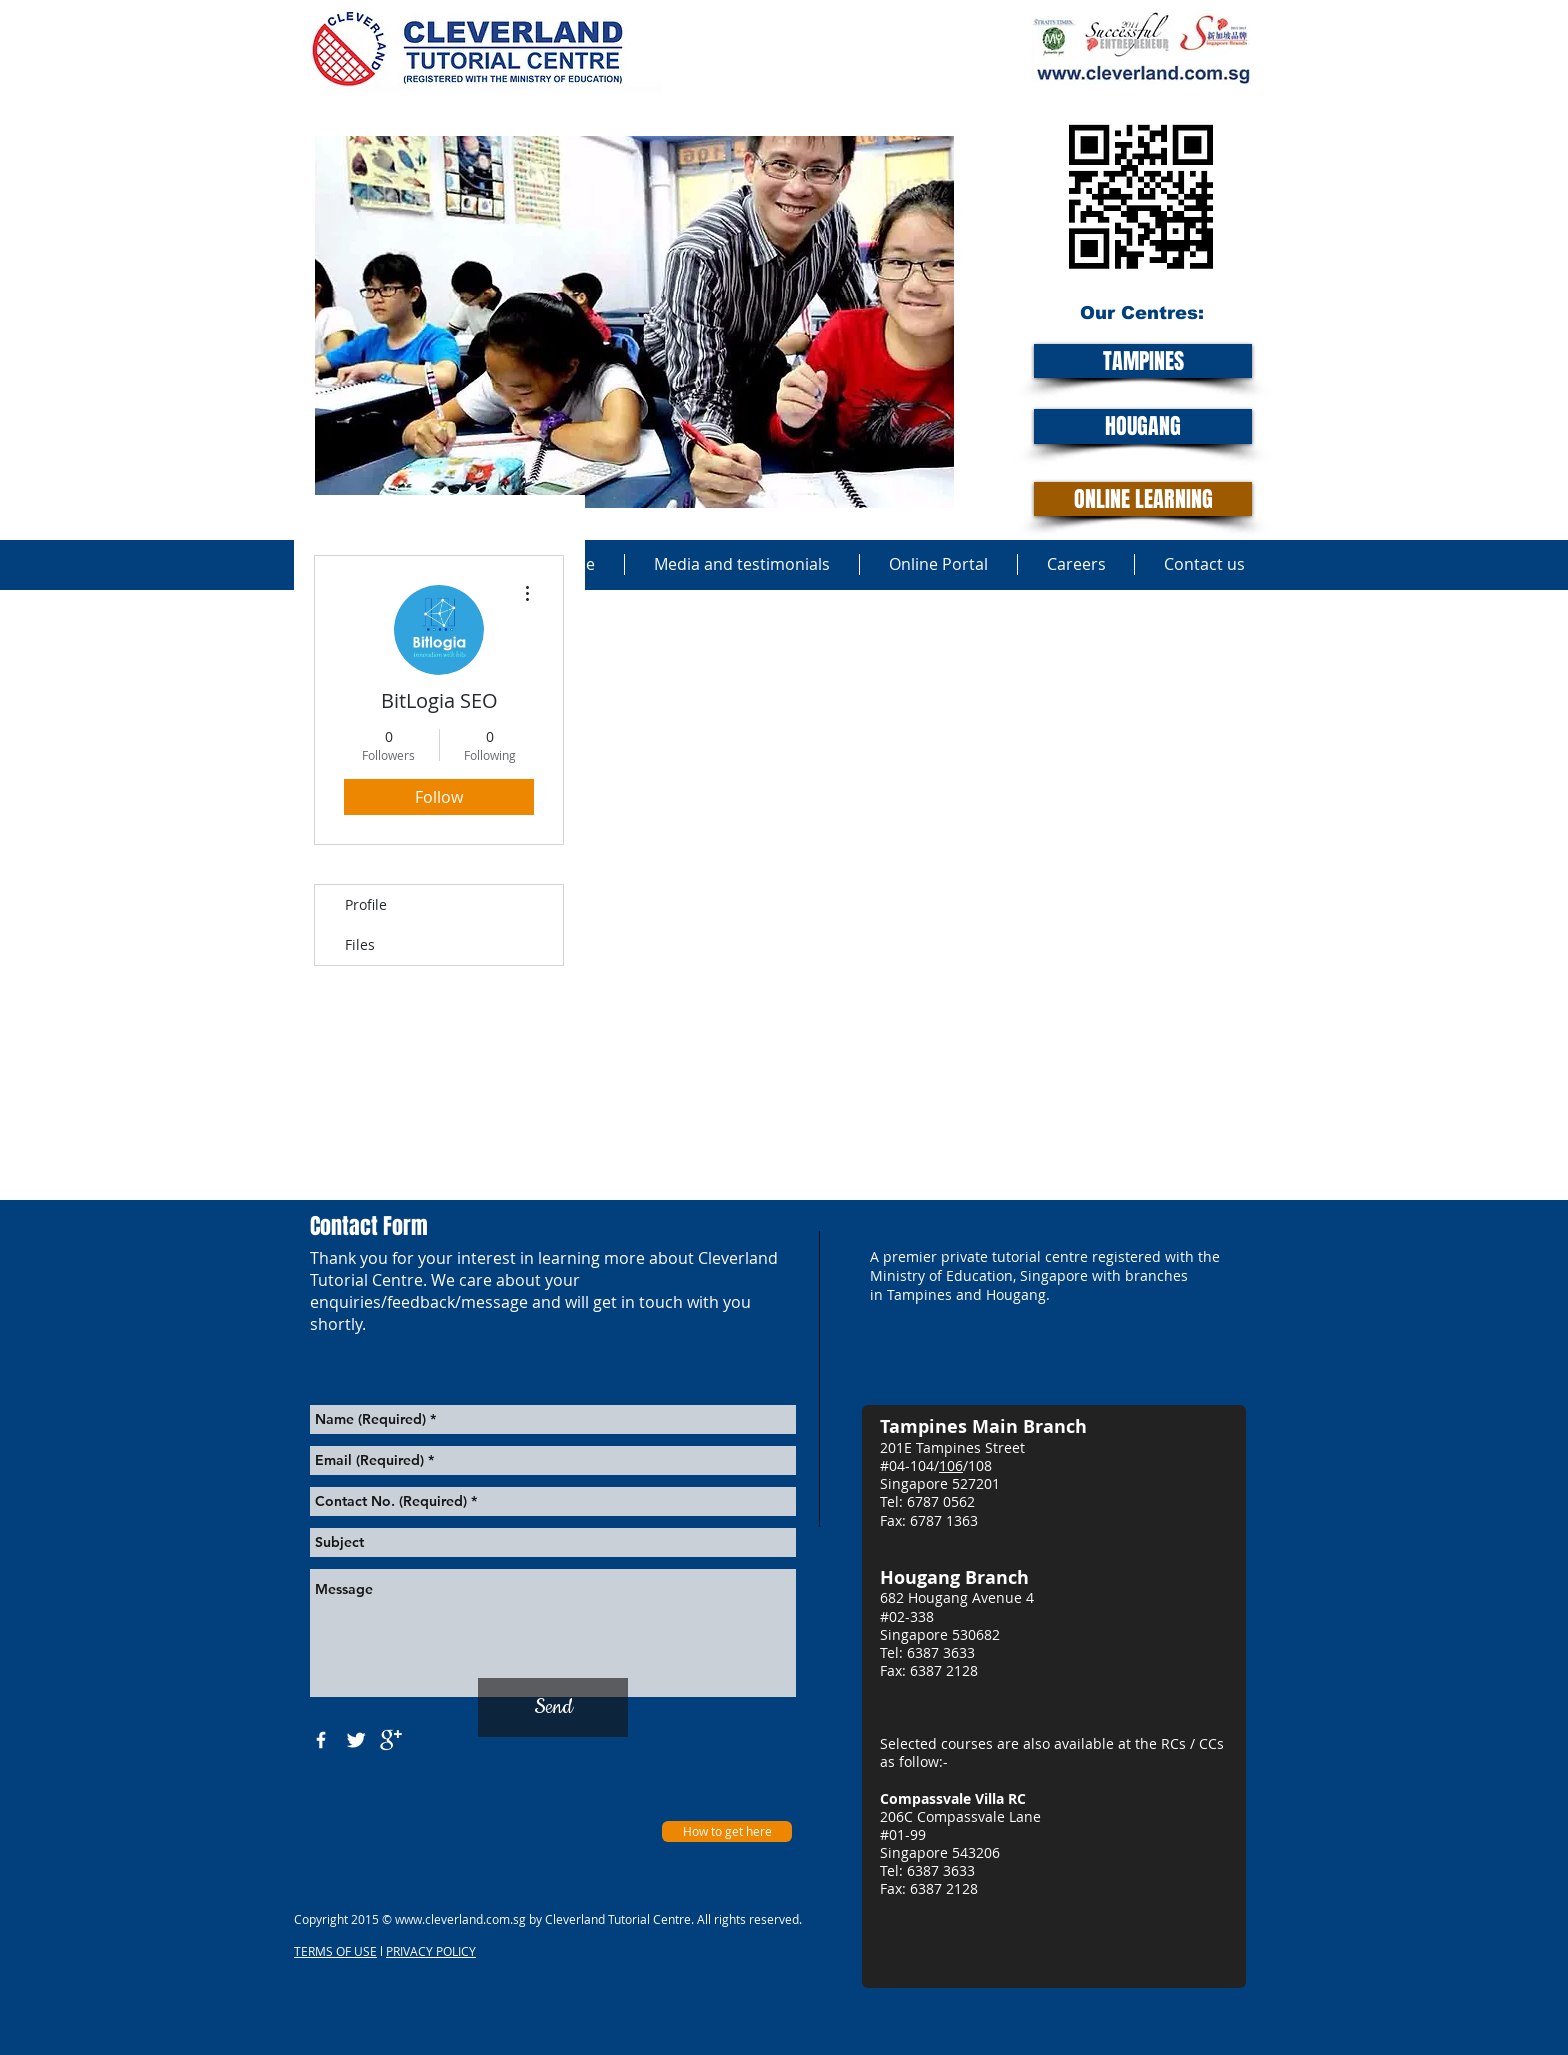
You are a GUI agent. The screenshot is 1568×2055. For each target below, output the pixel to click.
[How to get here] (727, 1831)
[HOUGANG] (1143, 426)
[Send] (553, 1707)
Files (360, 944)
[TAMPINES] (1143, 361)
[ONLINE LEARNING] (1143, 499)
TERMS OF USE (335, 1951)
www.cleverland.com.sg (460, 1919)
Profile (366, 904)
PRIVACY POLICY (431, 1951)
